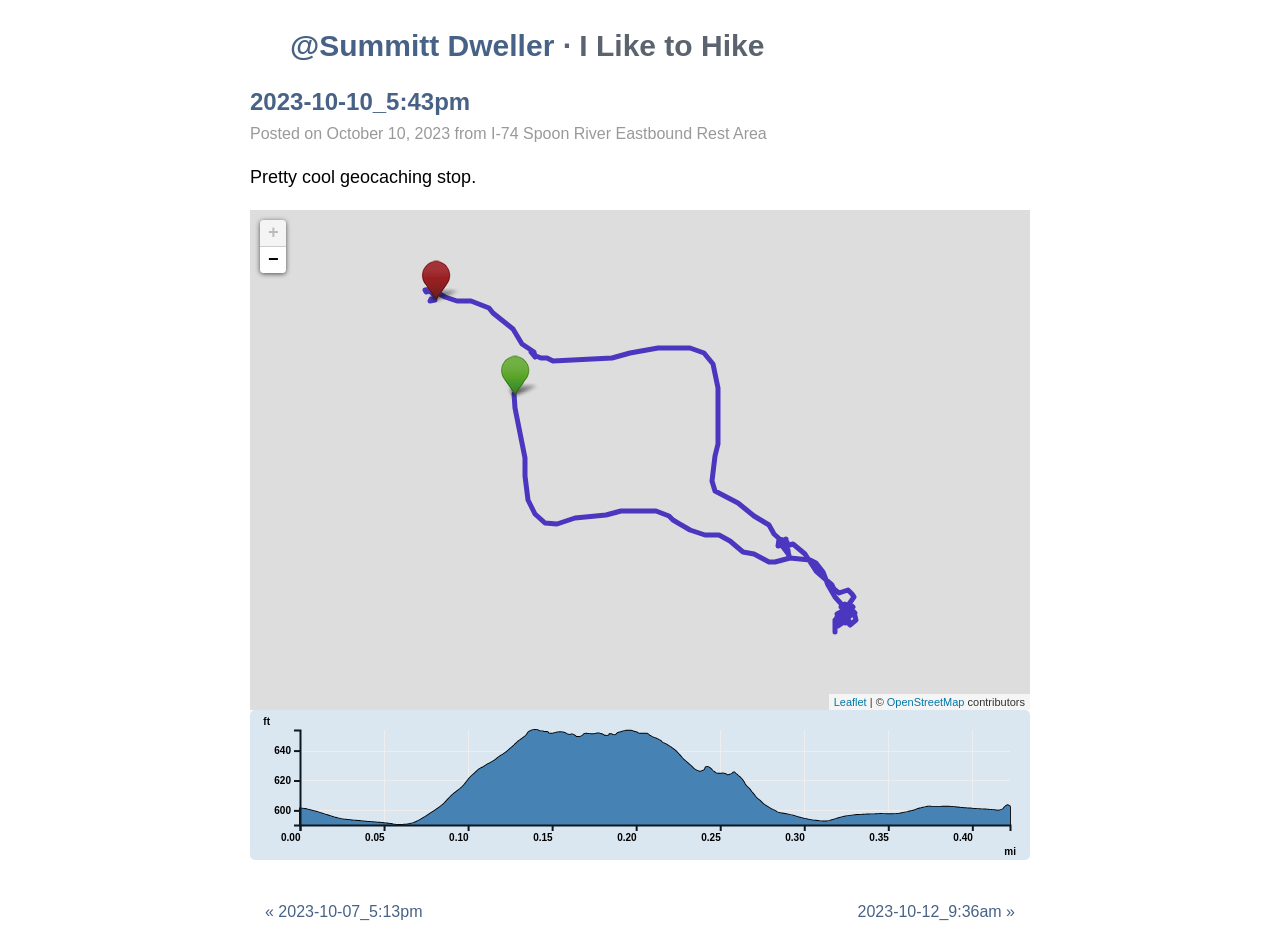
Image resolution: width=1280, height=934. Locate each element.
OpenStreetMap (926, 702)
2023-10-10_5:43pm (360, 101)
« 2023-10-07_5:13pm (343, 911)
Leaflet (850, 702)
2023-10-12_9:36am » (936, 911)
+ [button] (273, 233)
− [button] (273, 260)
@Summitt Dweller (422, 45)
